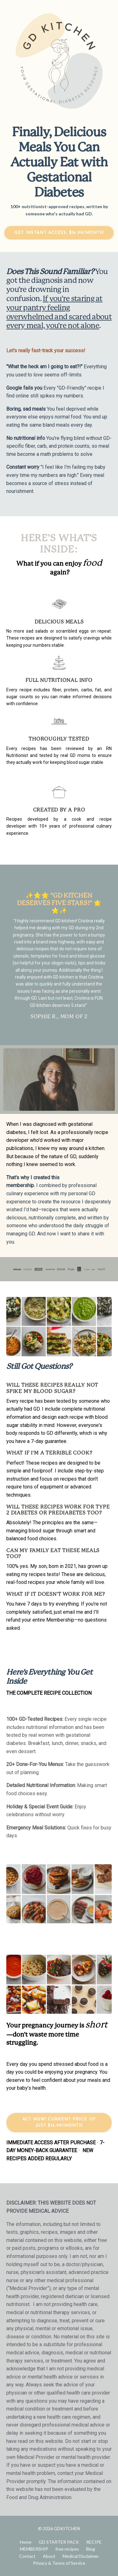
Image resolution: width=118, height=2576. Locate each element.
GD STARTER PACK (59, 2542)
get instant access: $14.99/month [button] (59, 233)
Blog (90, 2549)
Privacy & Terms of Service (59, 2563)
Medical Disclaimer (81, 2556)
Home (25, 2542)
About (49, 2556)
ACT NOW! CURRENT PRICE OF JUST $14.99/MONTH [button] (59, 2122)
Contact (27, 2556)
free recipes (67, 2549)
